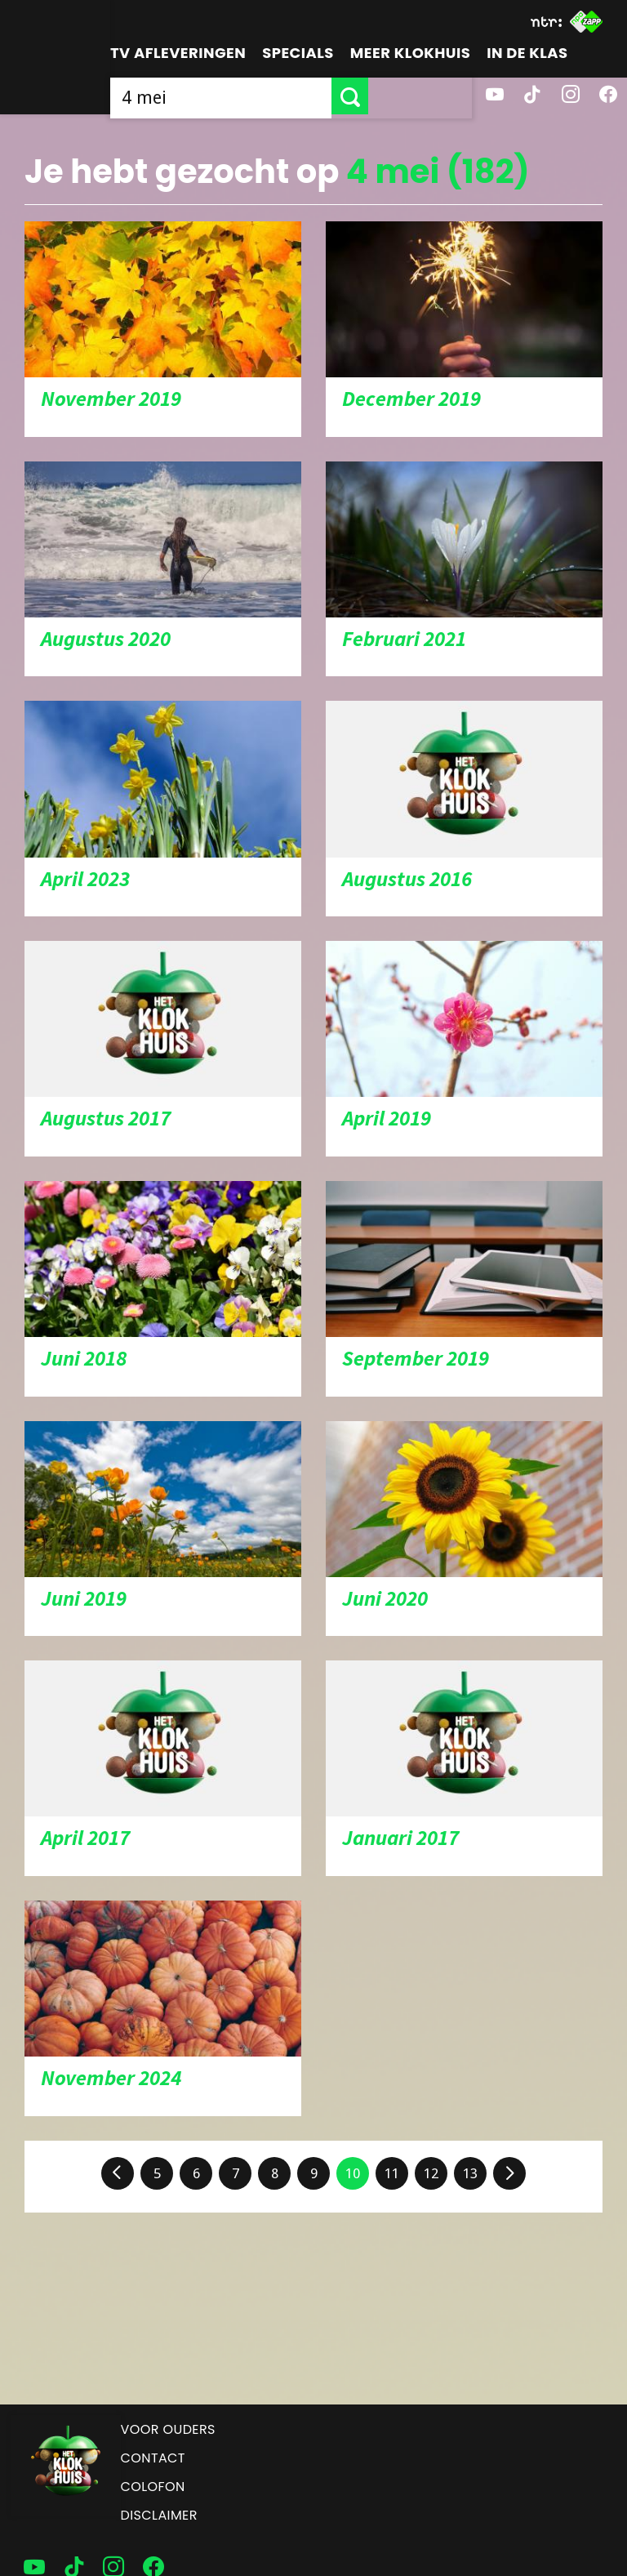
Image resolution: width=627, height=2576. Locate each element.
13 (470, 2173)
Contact (153, 2458)
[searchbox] (272, 96)
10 (352, 2173)
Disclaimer (159, 2515)
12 (431, 2173)
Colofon (153, 2486)
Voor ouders (168, 2429)
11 (392, 2173)
